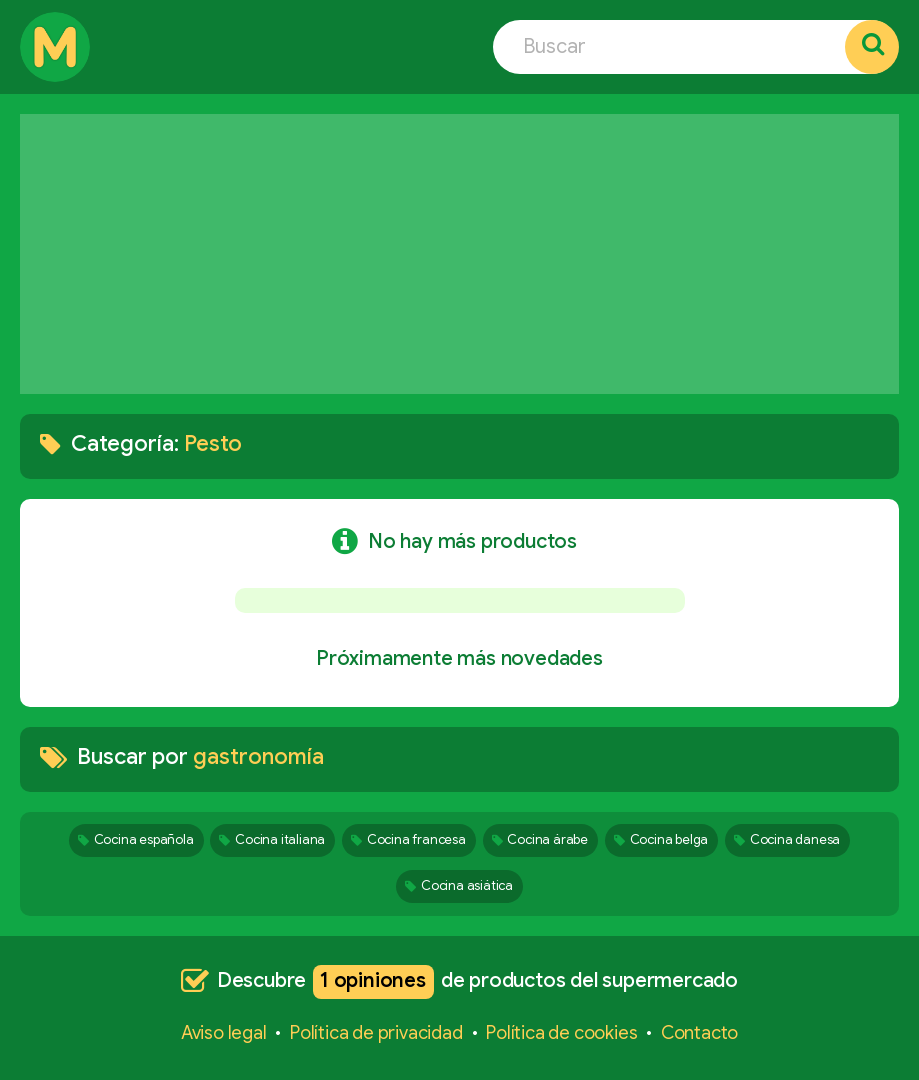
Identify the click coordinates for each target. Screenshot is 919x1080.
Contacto (699, 1033)
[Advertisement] (459, 254)
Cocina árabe (540, 839)
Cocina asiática (459, 885)
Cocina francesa (408, 839)
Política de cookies (561, 1033)
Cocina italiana (272, 839)
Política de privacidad (376, 1033)
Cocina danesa (787, 839)
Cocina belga (661, 839)
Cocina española (136, 839)
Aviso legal (224, 1033)
